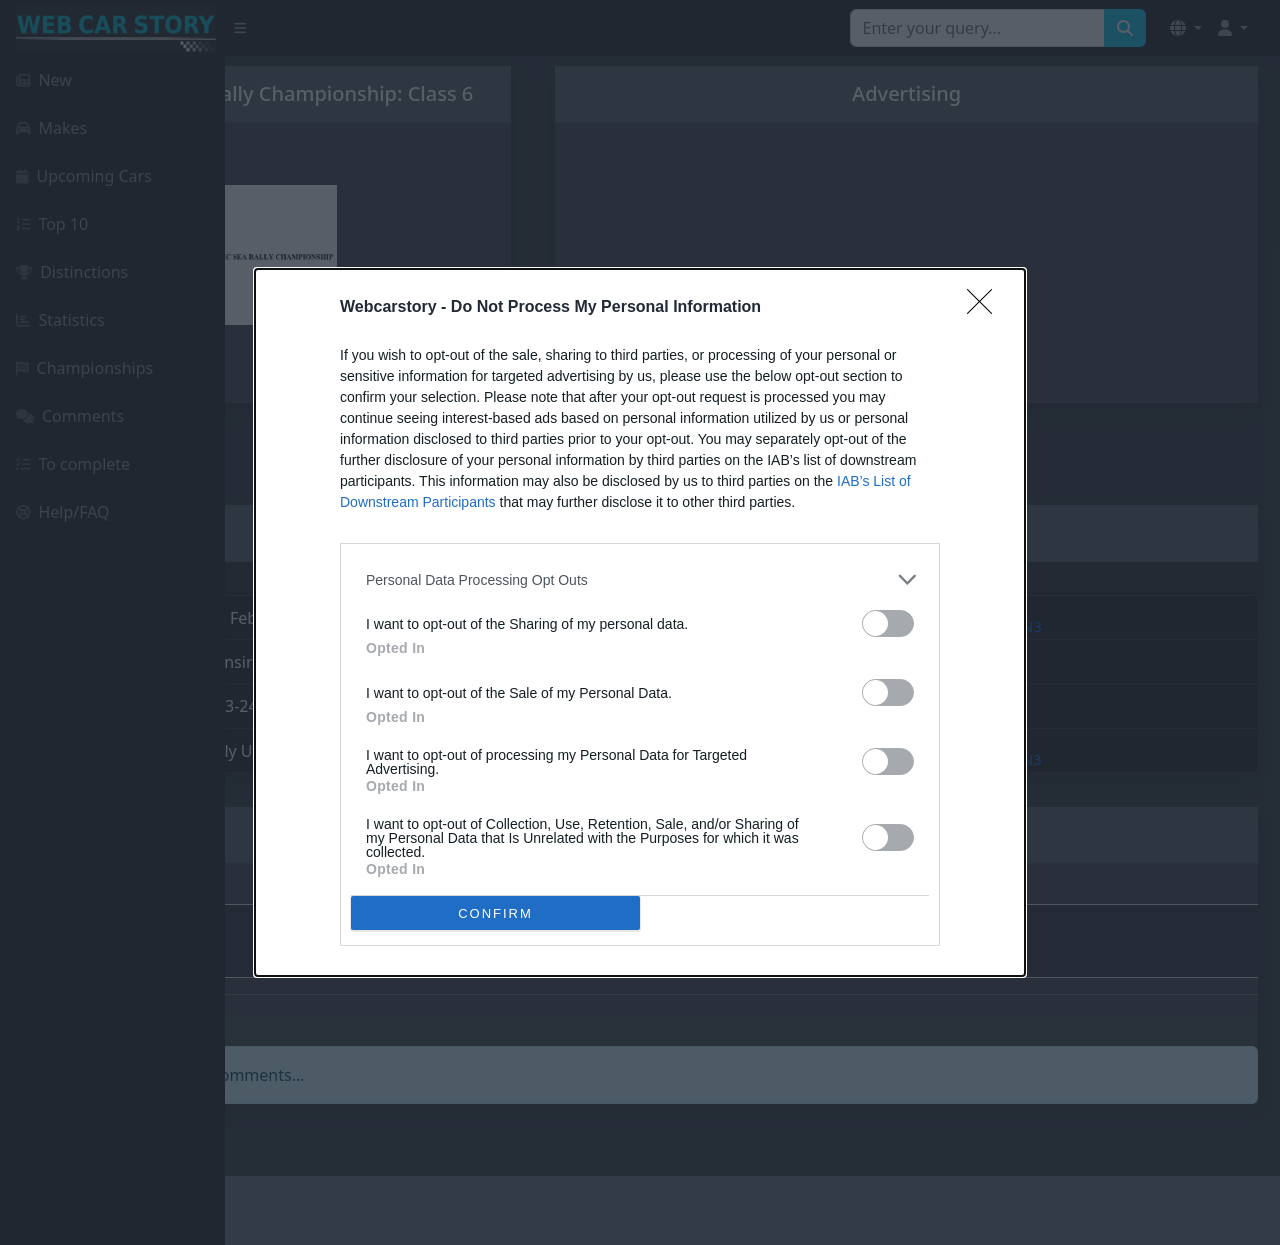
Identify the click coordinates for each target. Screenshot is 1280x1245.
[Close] (986, 308)
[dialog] (640, 622)
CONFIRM (495, 913)
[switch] (888, 623)
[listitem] (640, 579)
